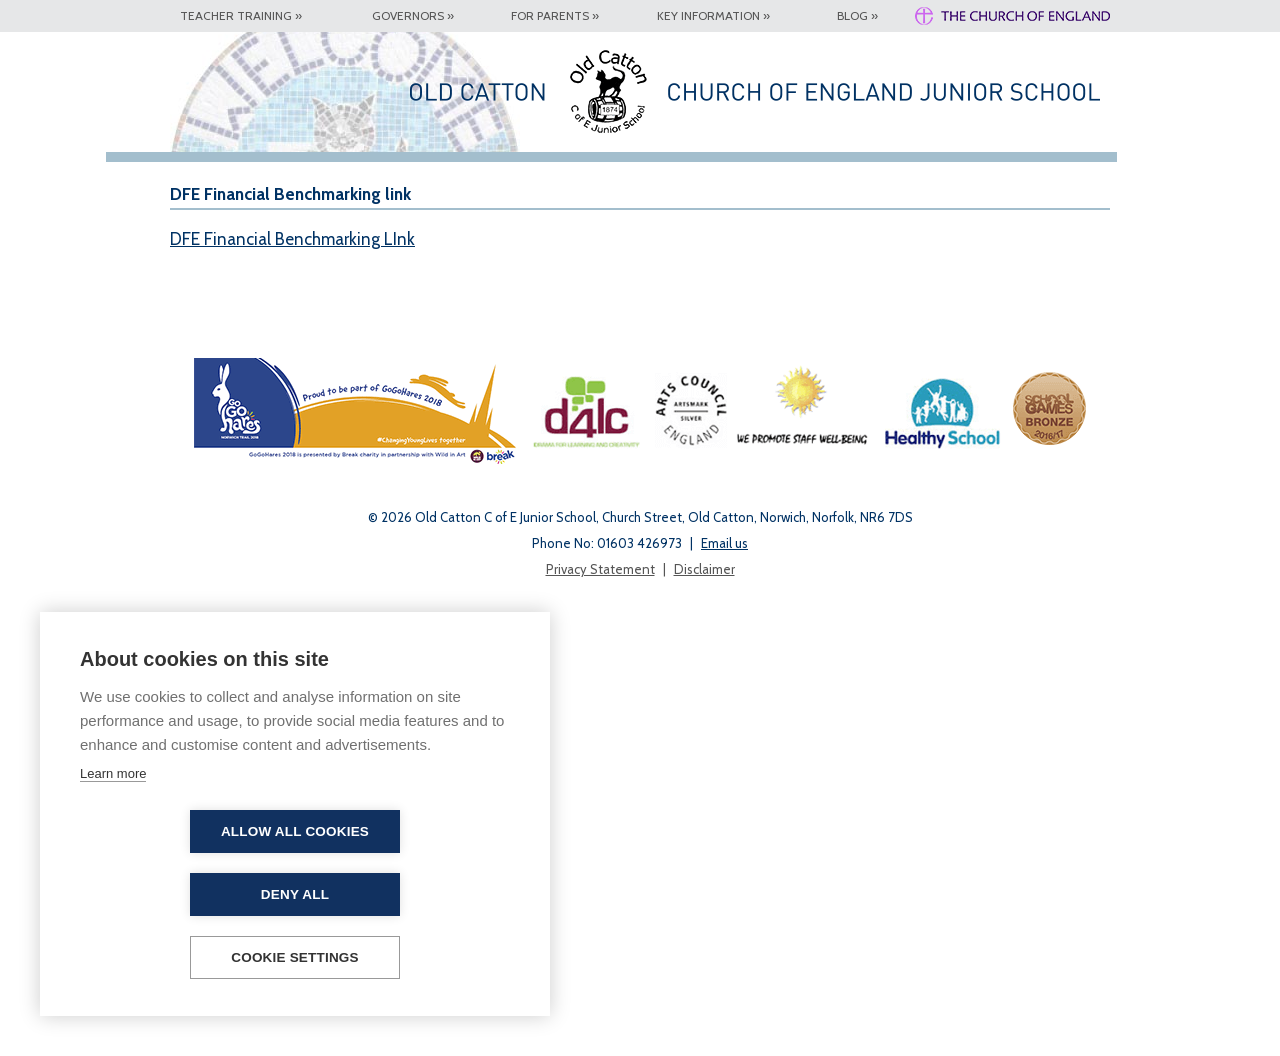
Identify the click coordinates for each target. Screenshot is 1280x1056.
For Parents (461, 176)
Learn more (113, 836)
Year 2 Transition (949, 176)
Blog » (857, 15)
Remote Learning (1139, 176)
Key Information (365, 176)
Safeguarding (727, 170)
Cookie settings (295, 957)
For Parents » (555, 15)
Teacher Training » (241, 15)
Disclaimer (704, 1019)
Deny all (410, 894)
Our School (270, 176)
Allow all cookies (180, 894)
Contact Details (625, 176)
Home (201, 170)
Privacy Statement (600, 1019)
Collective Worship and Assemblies (1049, 189)
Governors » (413, 15)
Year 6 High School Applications (843, 183)
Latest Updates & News (542, 183)
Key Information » (713, 15)
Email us (724, 993)
